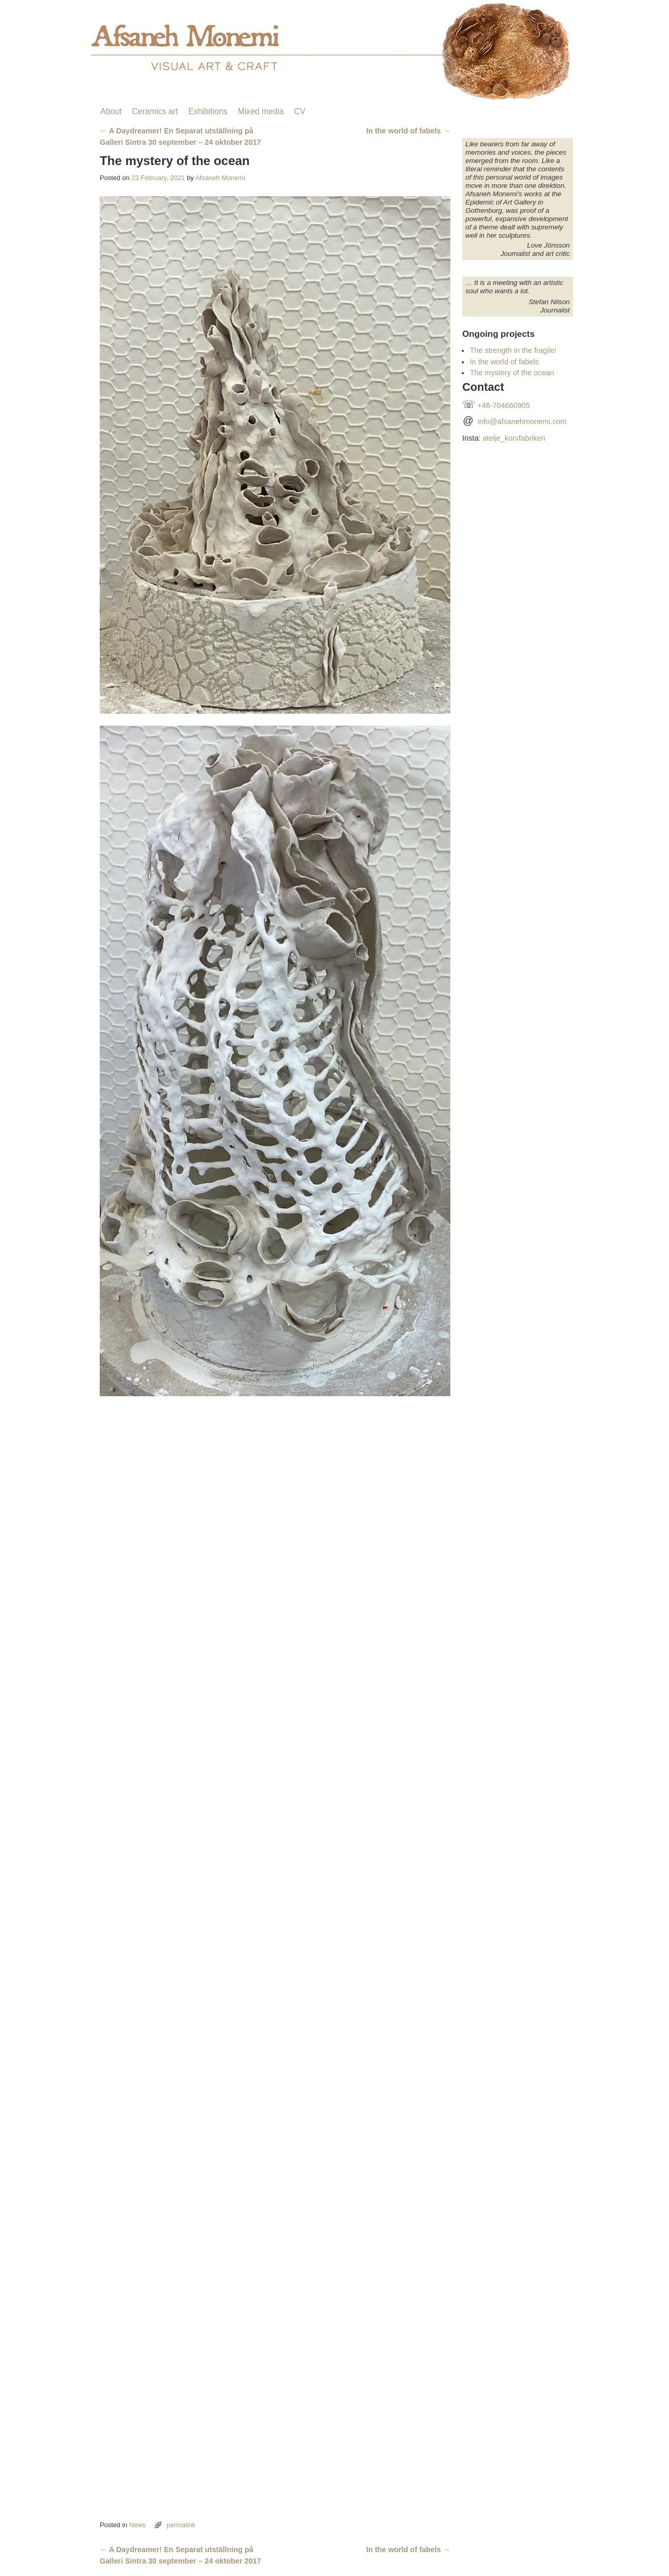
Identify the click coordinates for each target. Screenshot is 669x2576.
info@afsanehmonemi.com (521, 421)
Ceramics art (155, 111)
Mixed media (261, 111)
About (111, 111)
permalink (181, 2525)
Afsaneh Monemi (220, 178)
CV (299, 111)
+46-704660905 (503, 405)
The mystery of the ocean (512, 373)
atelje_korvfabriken (514, 438)
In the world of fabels (408, 131)
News (137, 2525)
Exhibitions (207, 111)
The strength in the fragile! (513, 350)
